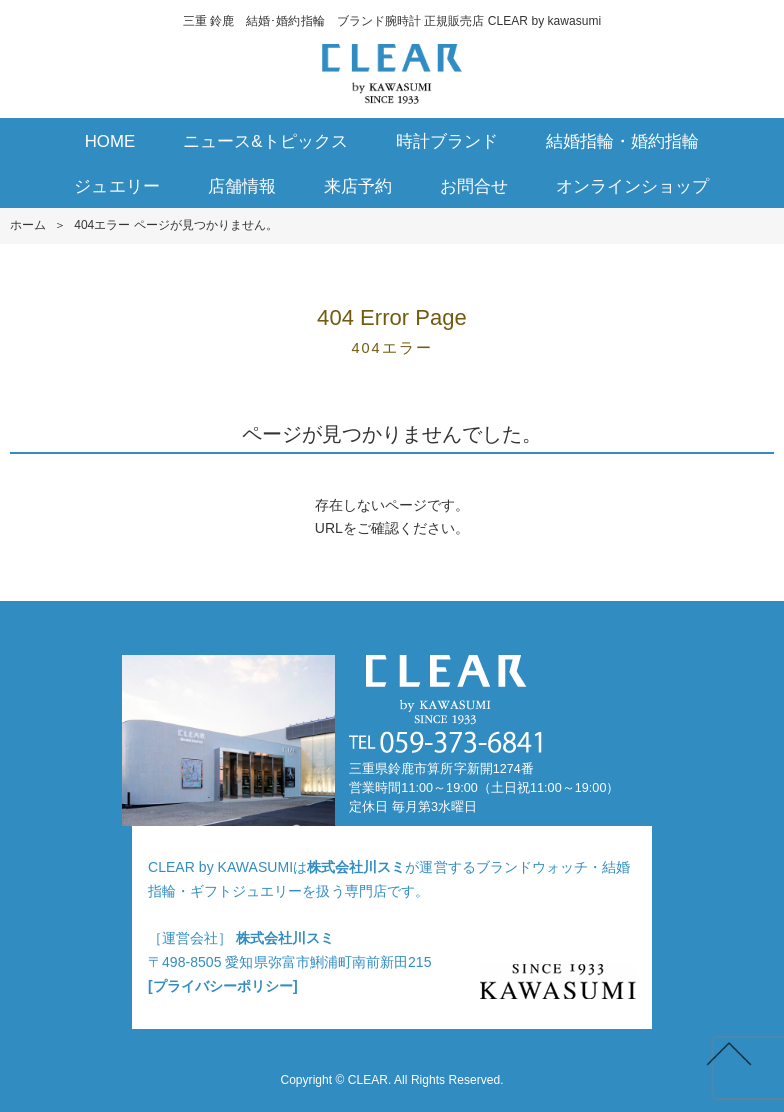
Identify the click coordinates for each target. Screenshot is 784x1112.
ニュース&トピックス (265, 141)
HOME (110, 141)
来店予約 (358, 186)
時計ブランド (447, 141)
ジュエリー (116, 186)
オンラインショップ (632, 186)
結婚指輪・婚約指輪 (622, 141)
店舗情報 (242, 186)
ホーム (28, 225)
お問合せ (474, 186)
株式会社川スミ (356, 867)
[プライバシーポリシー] (223, 986)
